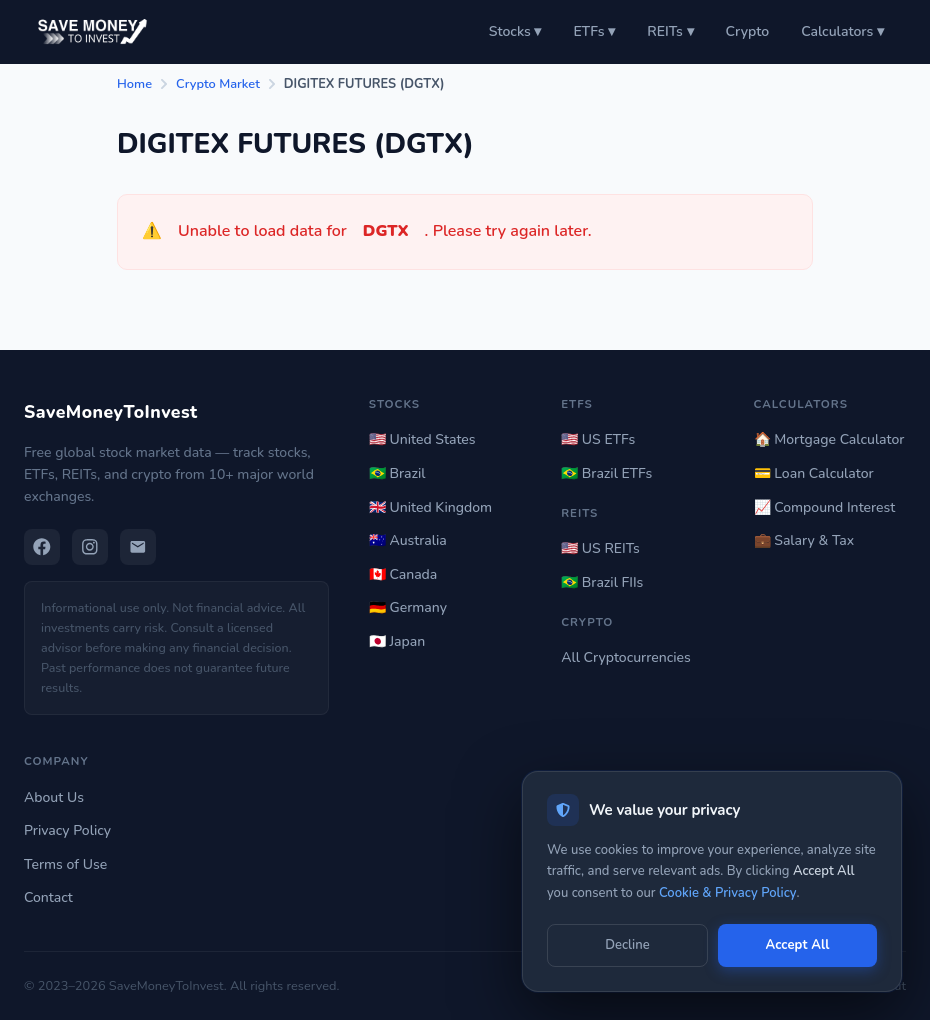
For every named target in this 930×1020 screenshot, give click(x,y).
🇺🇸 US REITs (600, 548)
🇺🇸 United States (422, 439)
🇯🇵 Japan (397, 641)
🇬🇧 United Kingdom (430, 507)
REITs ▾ (670, 31)
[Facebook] (42, 547)
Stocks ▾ (515, 31)
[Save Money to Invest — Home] (90, 31)
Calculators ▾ (842, 31)
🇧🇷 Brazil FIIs (602, 582)
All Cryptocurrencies (626, 657)
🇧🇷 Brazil (397, 473)
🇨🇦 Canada (403, 574)
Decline (627, 945)
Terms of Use (65, 864)
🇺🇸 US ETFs (598, 439)
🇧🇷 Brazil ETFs (606, 473)
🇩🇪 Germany (408, 607)
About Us (54, 797)
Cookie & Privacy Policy (728, 893)
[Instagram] (90, 547)
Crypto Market (218, 84)
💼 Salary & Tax (804, 540)
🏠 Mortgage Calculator (829, 439)
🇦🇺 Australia (408, 540)
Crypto (748, 31)
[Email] (138, 547)
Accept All (797, 945)
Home (134, 84)
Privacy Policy (67, 830)
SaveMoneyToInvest (111, 412)
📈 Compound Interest (825, 507)
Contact (48, 897)
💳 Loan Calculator (814, 473)
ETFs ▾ (594, 31)
